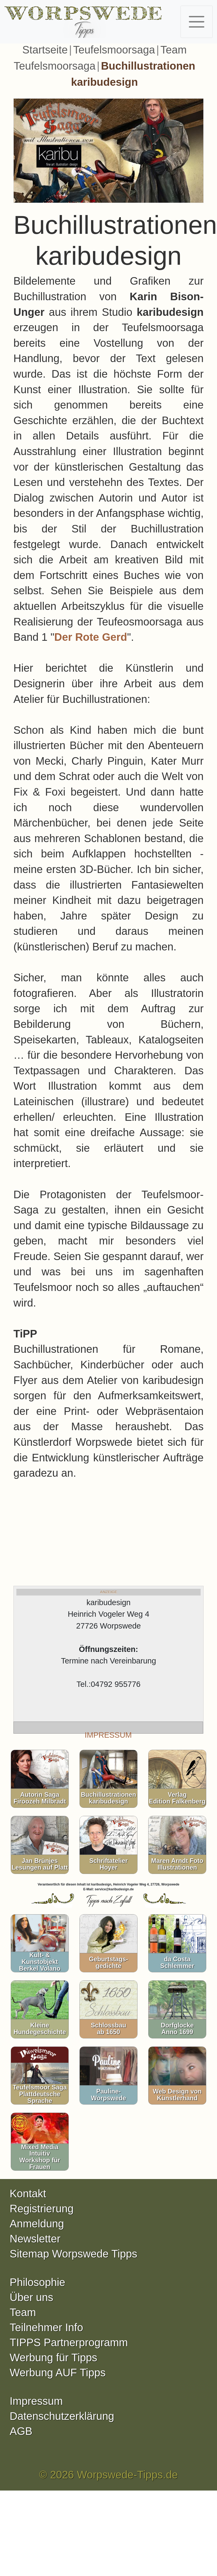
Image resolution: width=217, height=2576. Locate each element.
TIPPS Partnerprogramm (69, 2342)
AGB (21, 2431)
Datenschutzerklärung (62, 2416)
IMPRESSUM (108, 1735)
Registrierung (42, 2208)
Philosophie (37, 2282)
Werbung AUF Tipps (58, 2372)
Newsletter (35, 2239)
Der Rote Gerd (90, 637)
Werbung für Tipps (53, 2357)
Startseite (45, 50)
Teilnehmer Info (46, 2327)
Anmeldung (37, 2224)
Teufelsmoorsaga (114, 50)
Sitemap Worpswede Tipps (73, 2254)
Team (23, 2312)
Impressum (36, 2401)
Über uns (31, 2297)
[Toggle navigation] (196, 22)
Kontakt (28, 2193)
